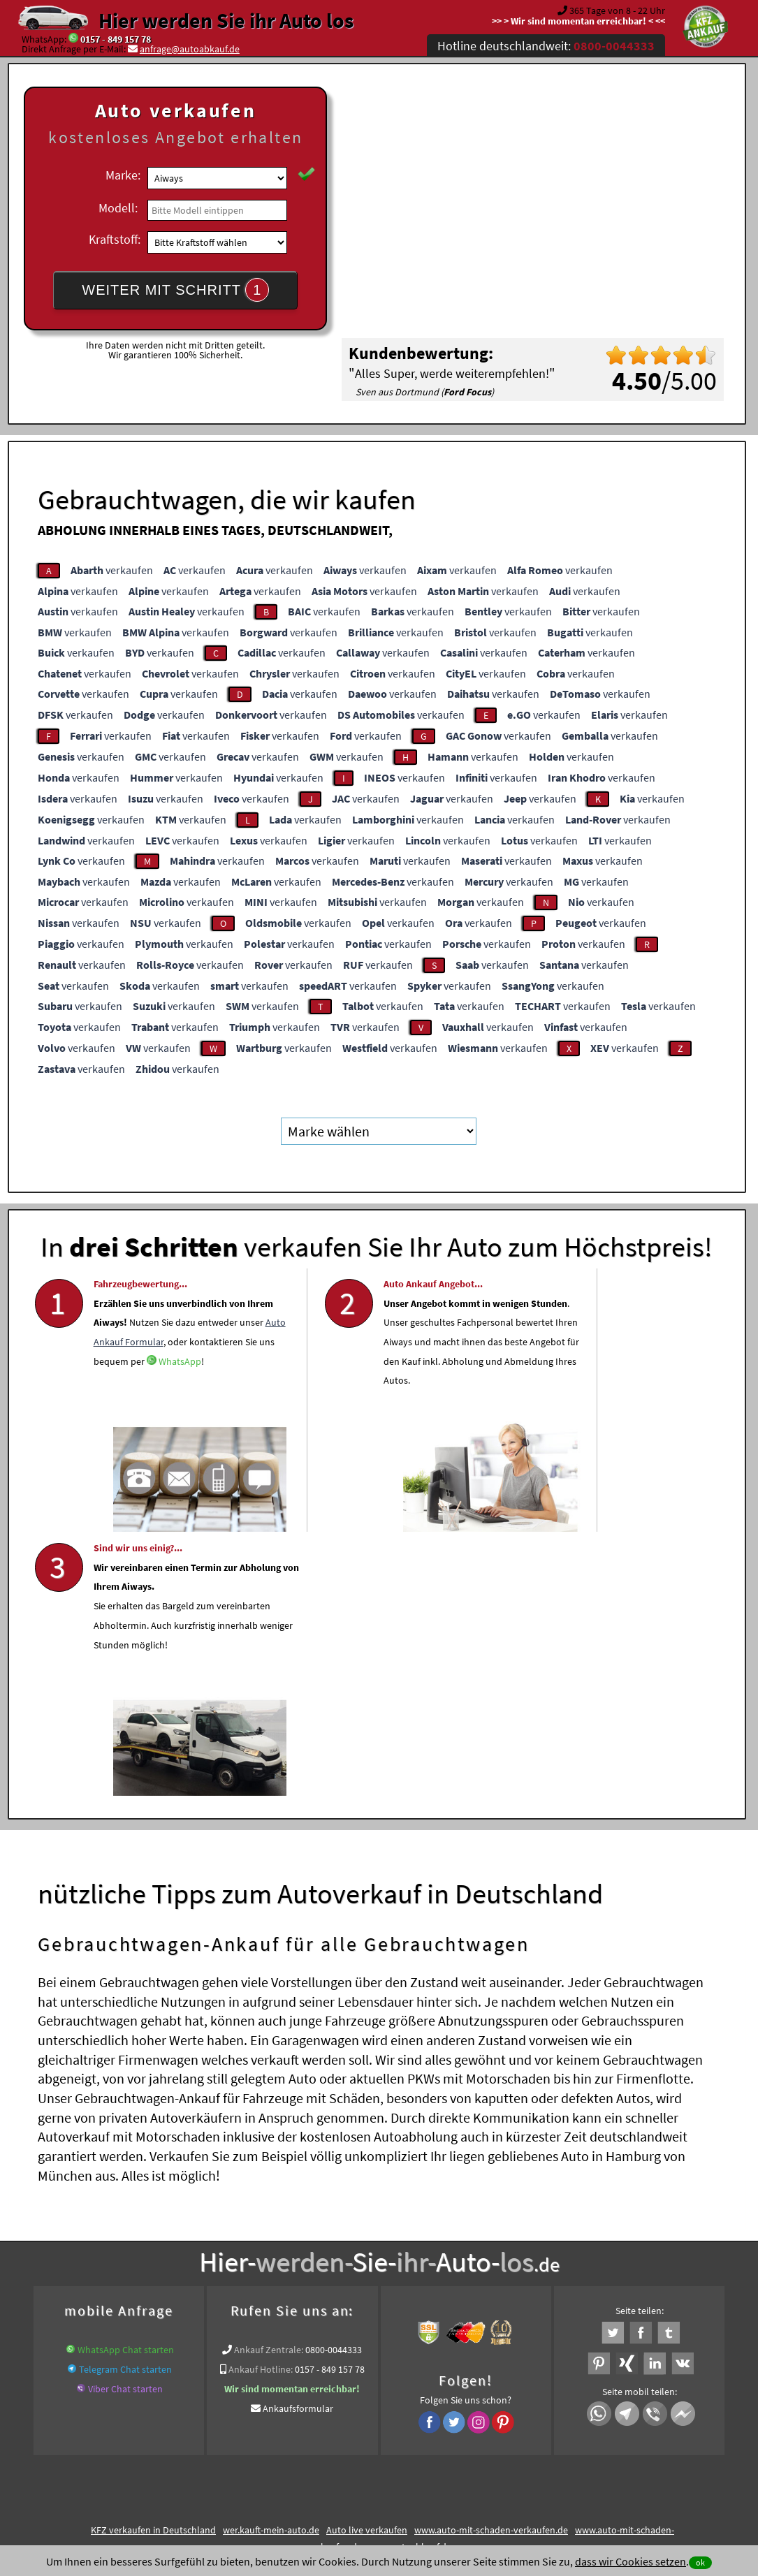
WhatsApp (197, 1423)
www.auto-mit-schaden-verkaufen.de (491, 2263)
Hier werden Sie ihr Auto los (226, 20)
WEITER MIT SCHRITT (175, 290)
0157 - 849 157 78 (115, 39)
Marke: (122, 175)
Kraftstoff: (114, 239)
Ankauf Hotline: (260, 2103)
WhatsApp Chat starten (126, 2083)
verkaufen (112, 570)
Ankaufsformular (298, 2142)
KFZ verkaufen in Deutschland (153, 2263)
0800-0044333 (333, 2083)
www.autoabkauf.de (410, 2280)
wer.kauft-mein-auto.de (271, 2263)
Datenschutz (296, 2438)
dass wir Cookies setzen (630, 2561)
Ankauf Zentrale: (268, 2083)
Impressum (441, 2438)
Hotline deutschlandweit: (546, 46)
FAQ (480, 2438)
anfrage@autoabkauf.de (190, 49)
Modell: (118, 208)
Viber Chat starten (125, 2122)
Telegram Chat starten (125, 2103)
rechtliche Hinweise (370, 2438)
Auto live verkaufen (366, 2263)
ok (700, 2562)
